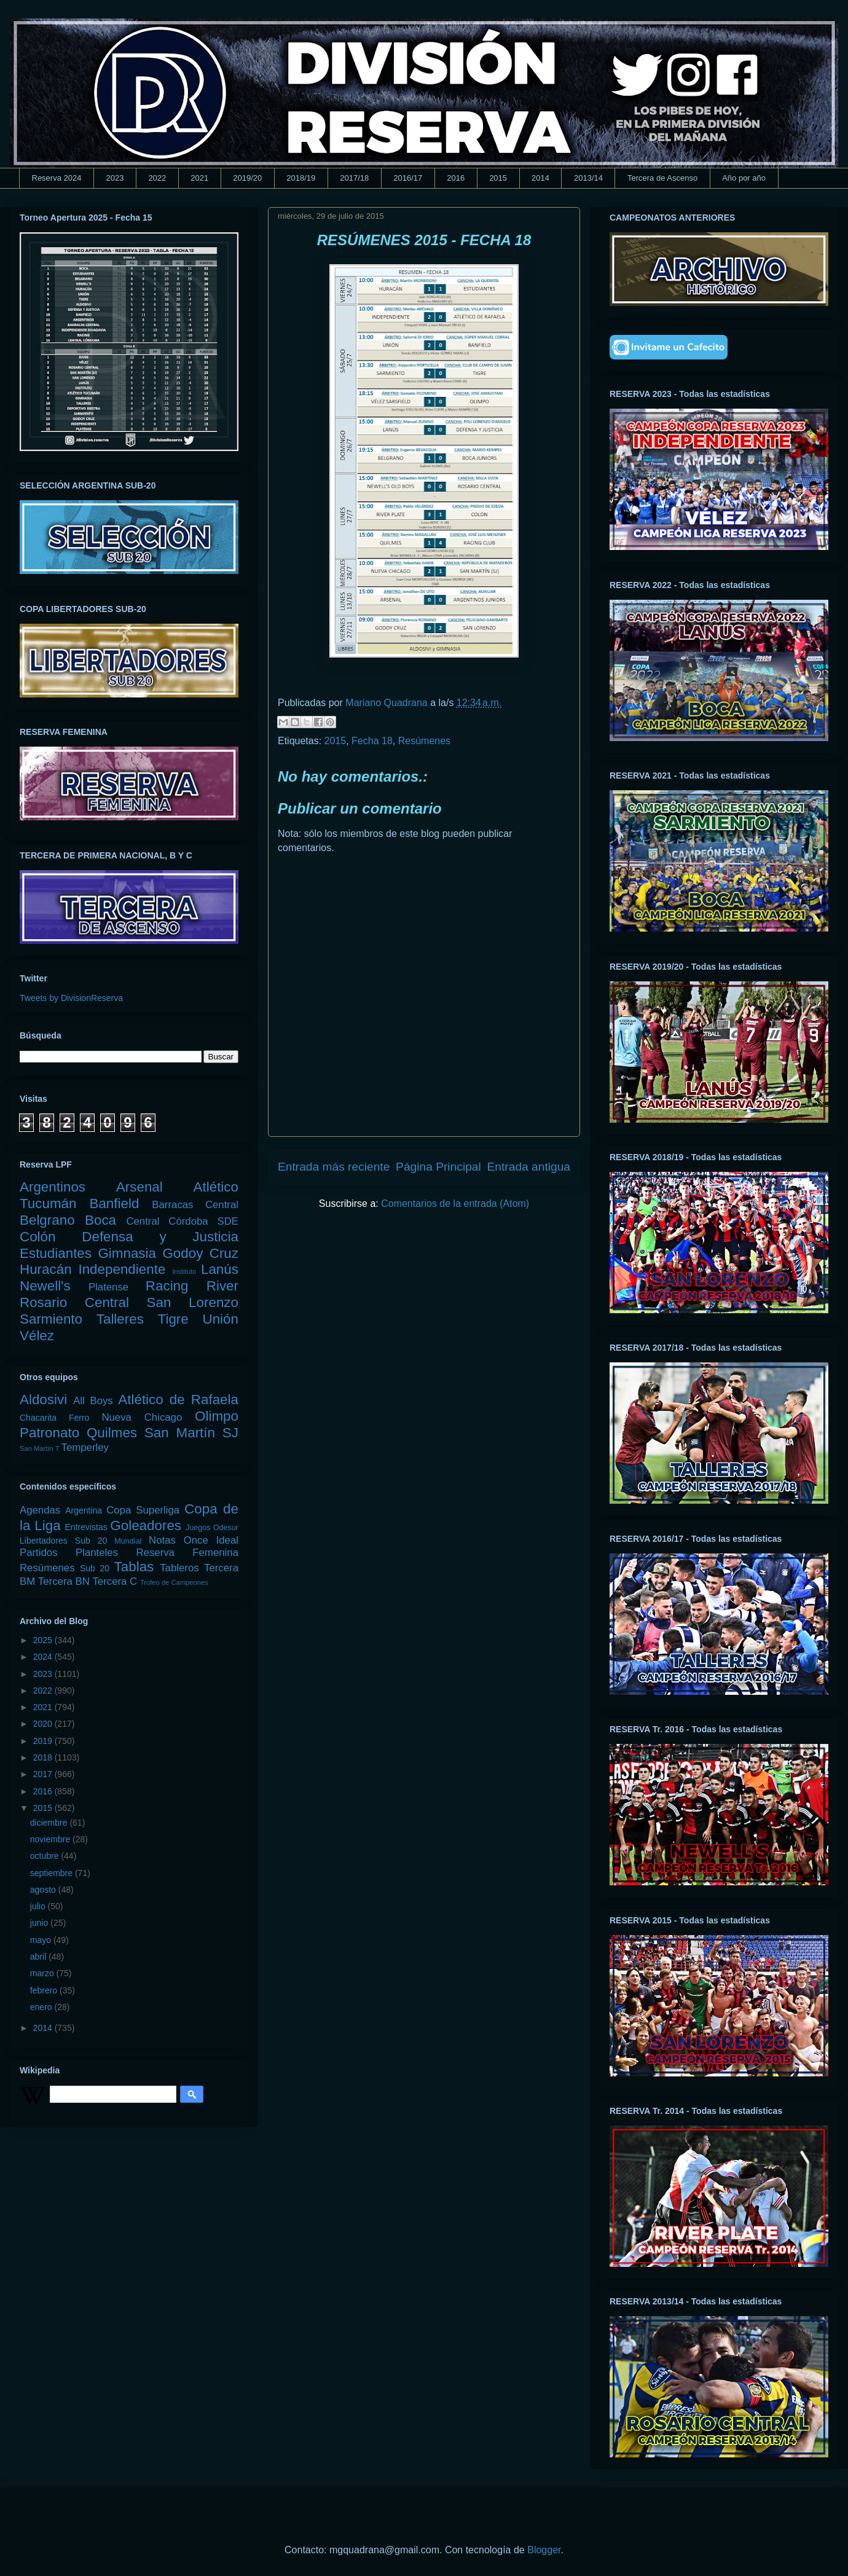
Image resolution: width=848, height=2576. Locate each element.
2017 (44, 1774)
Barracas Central (195, 1205)
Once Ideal (211, 1540)
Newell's (45, 1286)
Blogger (543, 2550)
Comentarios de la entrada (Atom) (455, 1203)
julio (39, 1906)
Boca (100, 1220)
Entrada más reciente (334, 1166)
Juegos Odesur (212, 1527)
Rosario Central (74, 1302)
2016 (456, 178)
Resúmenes (424, 741)
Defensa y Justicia (160, 1236)
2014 (540, 178)
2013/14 (588, 178)
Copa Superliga (142, 1510)
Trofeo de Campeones (174, 1582)
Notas (162, 1540)
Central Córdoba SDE (182, 1221)
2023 (115, 178)
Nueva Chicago (141, 1417)
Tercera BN (64, 1581)
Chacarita (38, 1418)
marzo (43, 1973)
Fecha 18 (372, 741)
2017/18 (354, 178)
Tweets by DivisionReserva (71, 998)
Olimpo (216, 1416)
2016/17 (407, 178)
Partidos (39, 1552)
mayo (41, 1940)
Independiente (121, 1269)
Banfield (114, 1203)
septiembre (52, 1873)
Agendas (40, 1510)
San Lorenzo (192, 1302)
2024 (44, 1657)
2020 (44, 1724)
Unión (220, 1319)
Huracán (46, 1269)
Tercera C (114, 1581)
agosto (44, 1890)
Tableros (179, 1568)
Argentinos (52, 1187)
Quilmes (112, 1432)
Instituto (184, 1271)
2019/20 (247, 178)
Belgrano (47, 1220)
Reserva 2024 (57, 178)
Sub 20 (94, 1568)
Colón (38, 1236)
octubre (45, 1856)
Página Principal (438, 1166)
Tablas (134, 1566)
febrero (45, 1990)
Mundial (127, 1541)
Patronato (49, 1432)
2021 (199, 178)
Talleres (120, 1319)
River (222, 1286)
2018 (44, 1757)
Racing (167, 1286)
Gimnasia (127, 1253)
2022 (157, 178)
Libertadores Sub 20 (63, 1540)
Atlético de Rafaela (178, 1399)
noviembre (51, 1839)
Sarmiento (51, 1319)
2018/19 (300, 178)
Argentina (83, 1510)
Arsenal (139, 1187)
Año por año (744, 178)
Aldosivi (43, 1399)
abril (39, 1956)
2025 (44, 1640)
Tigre (173, 1319)
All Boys (93, 1401)
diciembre (50, 1823)
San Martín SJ (191, 1432)
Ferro (79, 1418)
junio (40, 1923)
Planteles (97, 1552)
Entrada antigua (528, 1166)
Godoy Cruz (200, 1253)
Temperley (85, 1447)
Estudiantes (56, 1253)
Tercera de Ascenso (662, 178)
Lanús (219, 1269)
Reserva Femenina (187, 1552)
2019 (44, 1741)
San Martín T (39, 1448)
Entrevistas (86, 1527)
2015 (498, 178)
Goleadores (145, 1525)
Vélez (37, 1335)
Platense (108, 1287)
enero (42, 2007)
